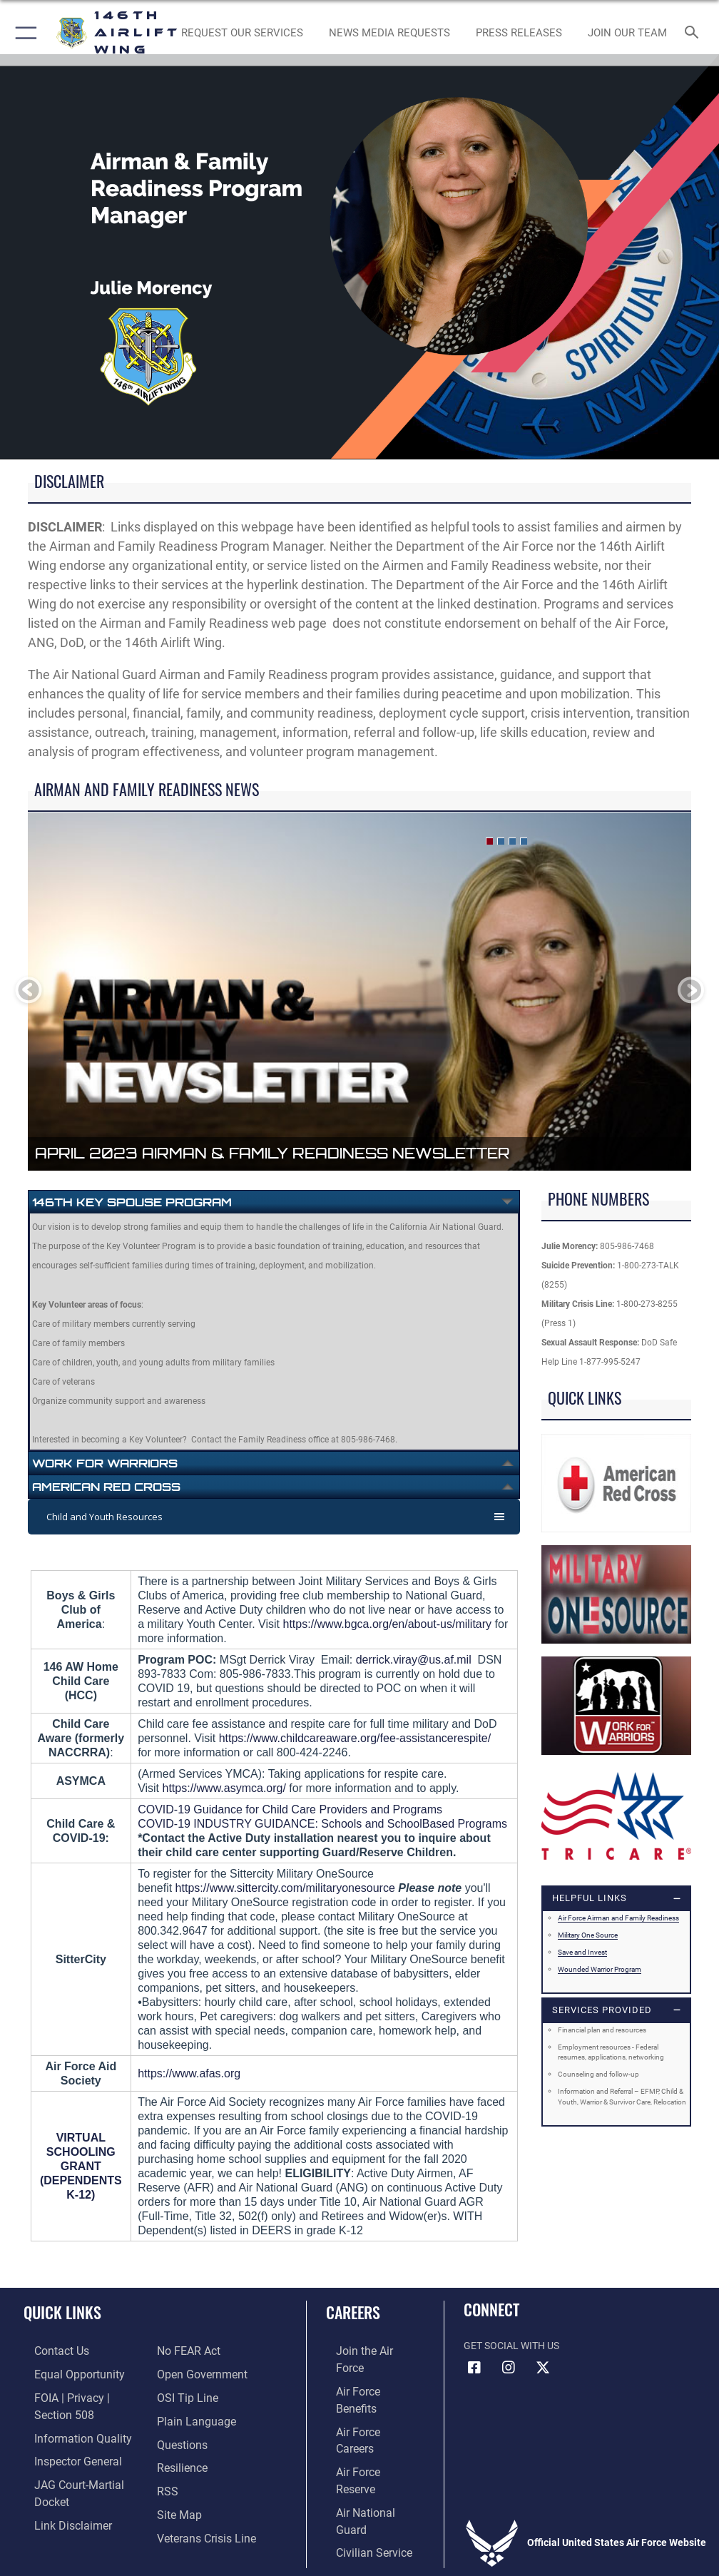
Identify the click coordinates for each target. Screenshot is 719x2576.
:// (312, 1624)
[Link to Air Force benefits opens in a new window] (365, 2372)
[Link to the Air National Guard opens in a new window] (367, 2438)
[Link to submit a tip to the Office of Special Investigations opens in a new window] (183, 2372)
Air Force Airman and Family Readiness (618, 1918)
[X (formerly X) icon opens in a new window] (543, 2367)
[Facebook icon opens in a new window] (474, 2367)
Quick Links (62, 2312)
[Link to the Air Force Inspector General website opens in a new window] (63, 2453)
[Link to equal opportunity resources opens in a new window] (64, 2372)
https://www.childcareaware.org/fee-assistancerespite (353, 1738)
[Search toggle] (694, 33)
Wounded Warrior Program (599, 1969)
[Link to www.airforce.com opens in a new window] (364, 2350)
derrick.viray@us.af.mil (413, 1660)
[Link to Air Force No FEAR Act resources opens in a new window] (52, 2519)
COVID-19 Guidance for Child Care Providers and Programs (290, 1809)
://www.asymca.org (234, 1788)
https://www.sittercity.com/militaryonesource (285, 1888)
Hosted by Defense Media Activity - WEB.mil (360, 2544)
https (295, 1624)
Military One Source (588, 1935)
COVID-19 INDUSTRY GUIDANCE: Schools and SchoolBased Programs (322, 1824)
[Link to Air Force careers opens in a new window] (364, 2394)
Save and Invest (582, 1952)
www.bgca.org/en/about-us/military (404, 1624)
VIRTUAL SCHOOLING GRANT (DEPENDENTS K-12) (81, 2166)
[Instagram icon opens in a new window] (508, 2367)
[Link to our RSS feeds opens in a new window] (166, 2459)
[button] (23, 33)
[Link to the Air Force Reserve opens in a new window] (364, 2416)
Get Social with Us (511, 2346)
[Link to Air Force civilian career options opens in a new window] (358, 2459)
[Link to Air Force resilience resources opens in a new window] (178, 2438)
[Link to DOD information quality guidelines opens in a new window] (67, 2431)
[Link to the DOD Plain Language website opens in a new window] (191, 2394)
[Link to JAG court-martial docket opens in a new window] (80, 2475)
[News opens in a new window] (519, 33)
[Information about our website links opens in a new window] (57, 2497)
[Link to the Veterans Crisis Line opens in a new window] (200, 2504)
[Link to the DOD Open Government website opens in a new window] (197, 2350)
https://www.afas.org (189, 2073)
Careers (353, 2312)
